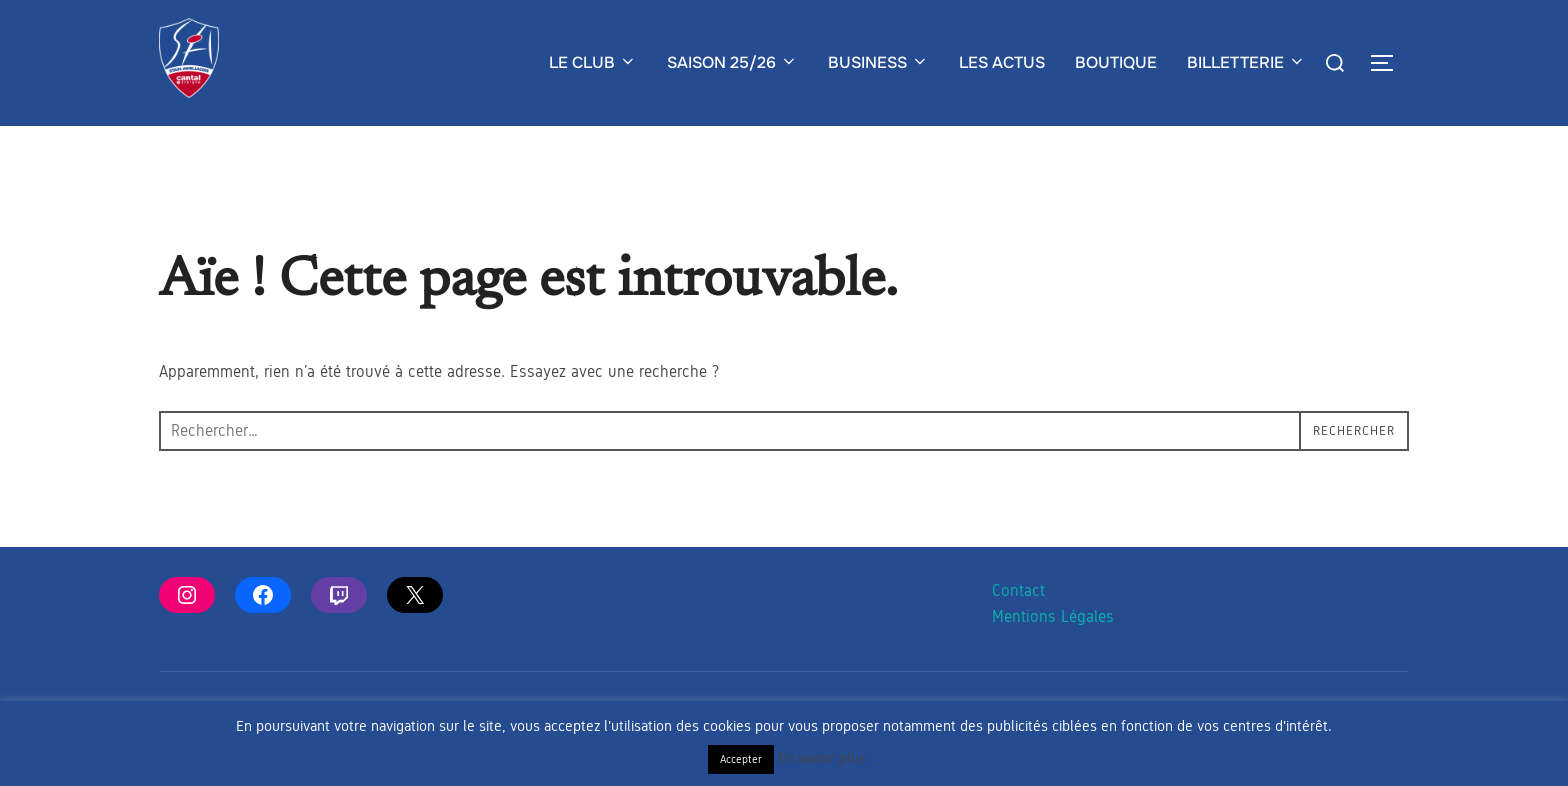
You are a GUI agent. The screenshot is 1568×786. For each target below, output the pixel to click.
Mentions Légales (1053, 656)
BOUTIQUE (1116, 62)
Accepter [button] (741, 759)
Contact (1018, 629)
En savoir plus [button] (822, 758)
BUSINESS (878, 62)
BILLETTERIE (1246, 62)
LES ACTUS (1002, 62)
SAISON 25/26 (732, 62)
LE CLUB (593, 62)
